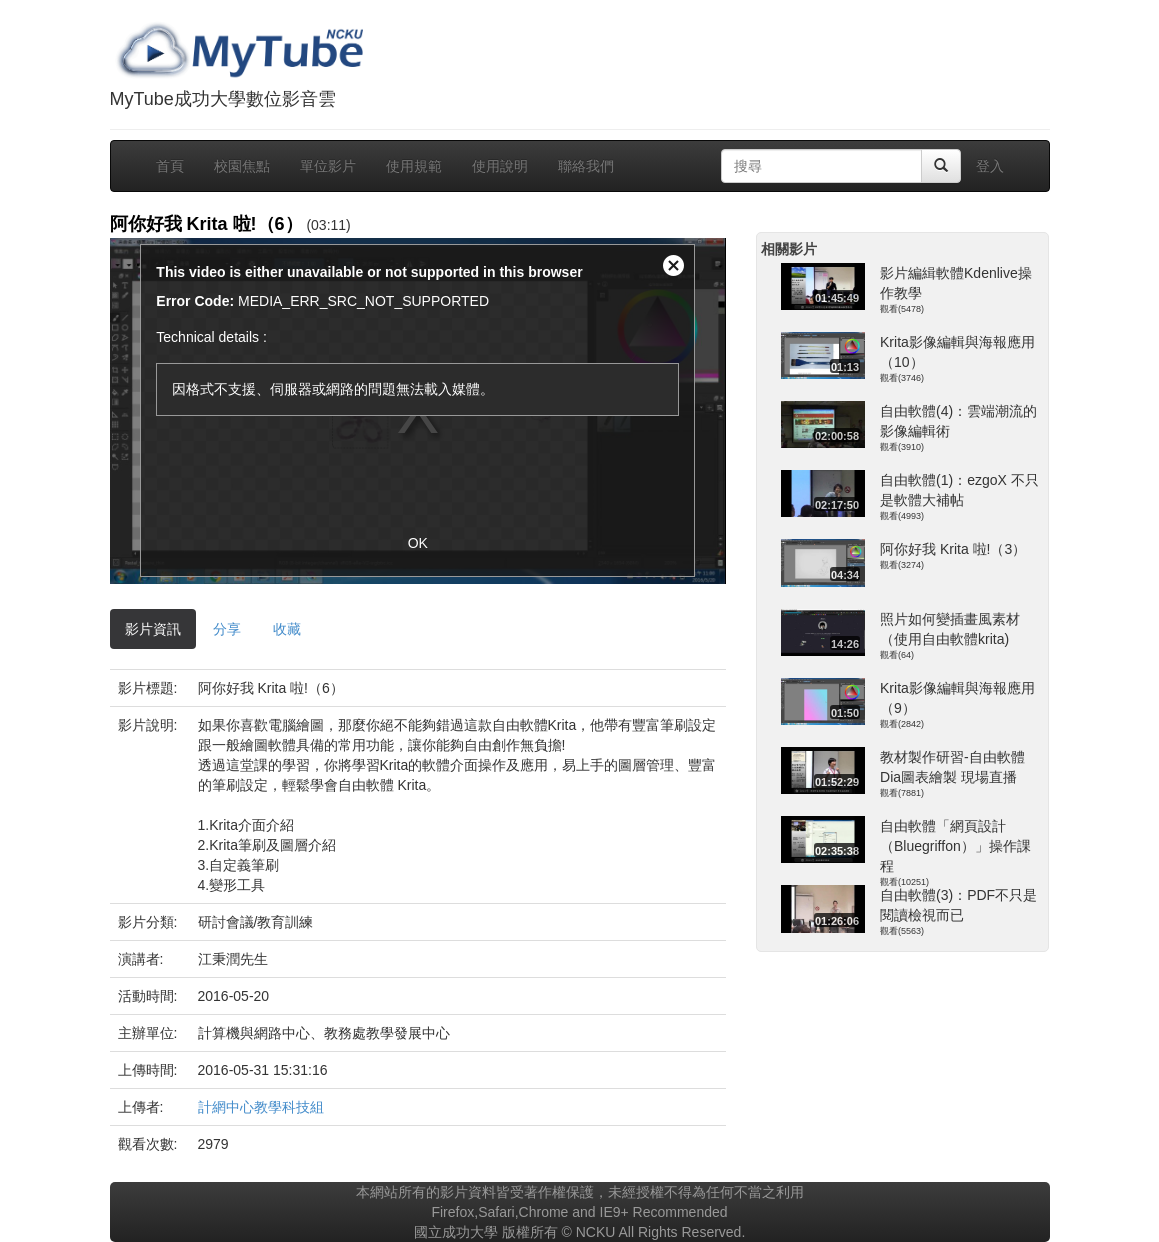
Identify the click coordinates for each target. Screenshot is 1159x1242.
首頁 (170, 166)
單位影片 (328, 166)
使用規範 (414, 166)
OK (418, 543)
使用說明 (500, 166)
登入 (990, 166)
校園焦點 (242, 166)
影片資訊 (153, 629)
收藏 (287, 629)
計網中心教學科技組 (261, 1107)
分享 (227, 629)
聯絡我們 (586, 166)
